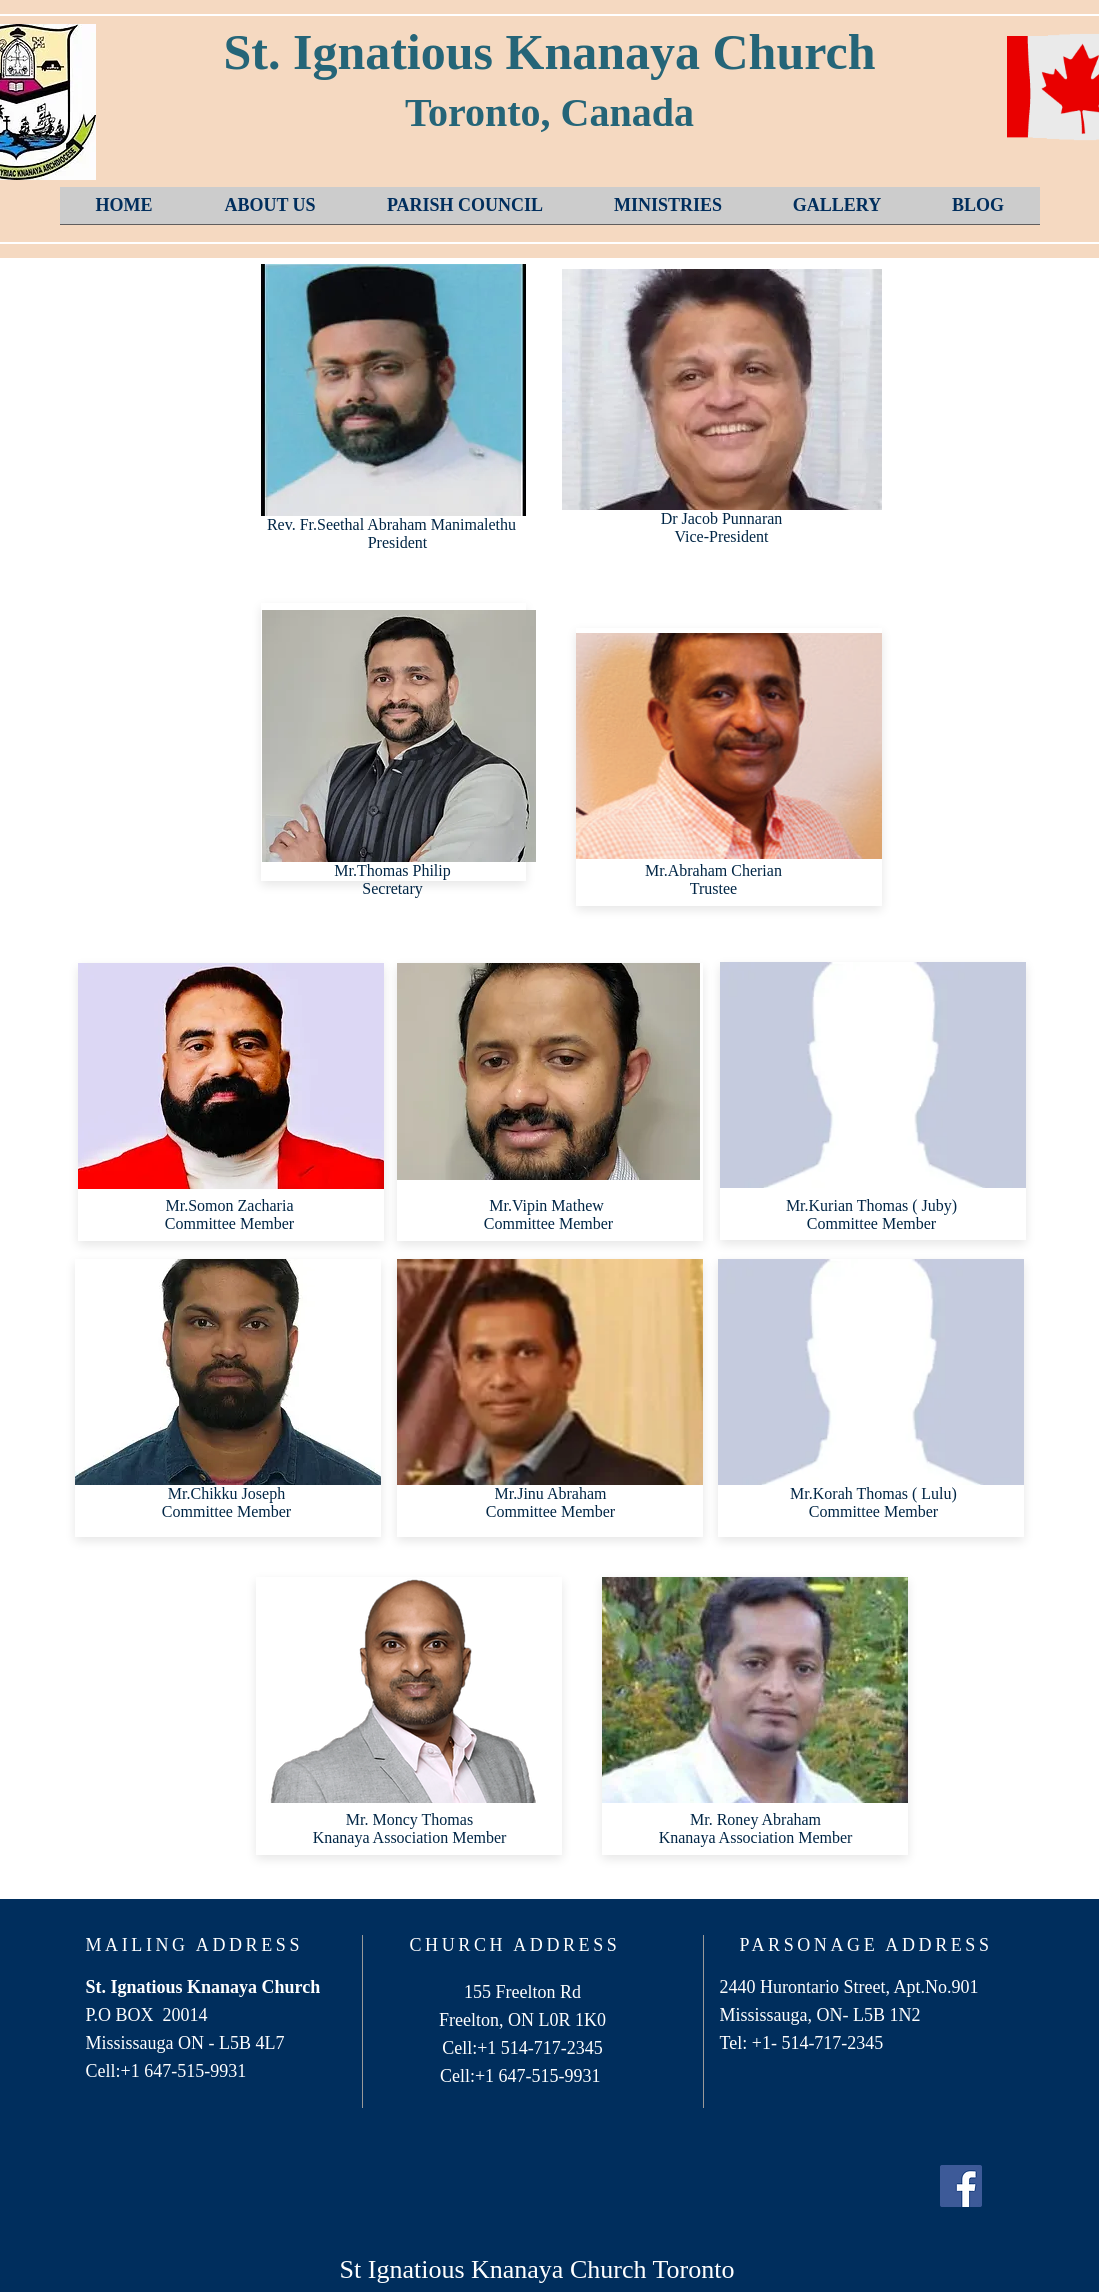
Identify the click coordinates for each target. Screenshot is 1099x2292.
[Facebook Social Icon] (961, 2186)
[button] (270, 212)
